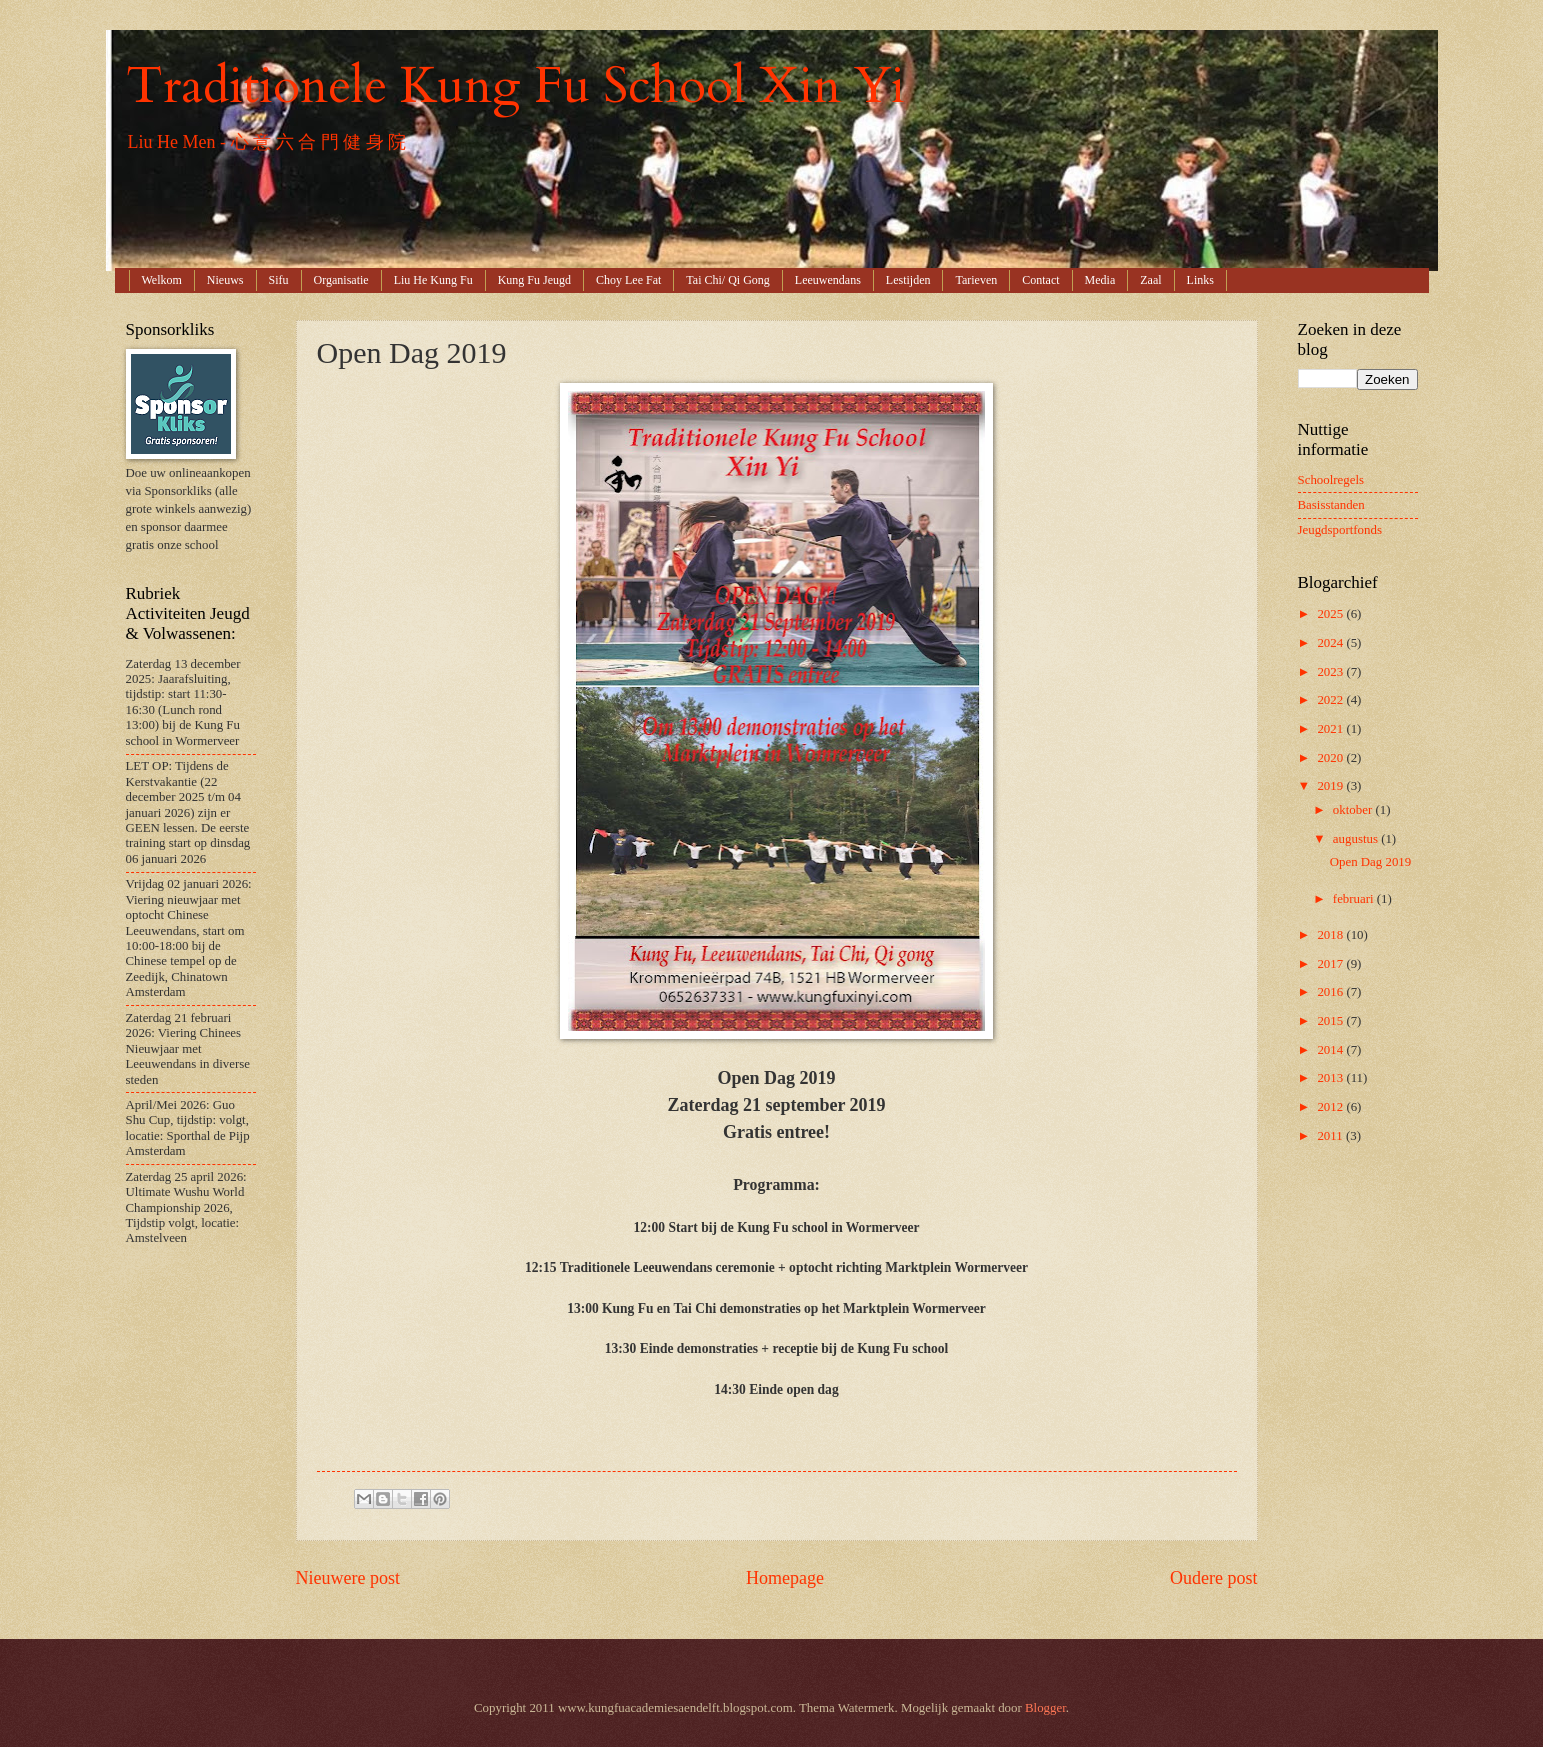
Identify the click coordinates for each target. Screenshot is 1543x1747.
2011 (1331, 1136)
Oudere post (1214, 1578)
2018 (1331, 935)
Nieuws (225, 280)
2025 (1331, 614)
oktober (1354, 810)
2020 (1331, 758)
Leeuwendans (828, 280)
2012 (1331, 1107)
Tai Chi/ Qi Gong (728, 280)
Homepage (785, 1578)
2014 (1331, 1050)
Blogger (1045, 1708)
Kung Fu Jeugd (534, 280)
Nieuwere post (348, 1578)
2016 (1331, 992)
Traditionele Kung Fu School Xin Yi (515, 86)
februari (1355, 899)
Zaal (1150, 280)
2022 (1331, 700)
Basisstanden (1331, 505)
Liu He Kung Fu (433, 280)
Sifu (279, 280)
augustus (1357, 839)
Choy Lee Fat (628, 280)
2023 (1331, 672)
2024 (1331, 643)
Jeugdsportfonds (1340, 530)
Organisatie (341, 280)
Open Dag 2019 (1371, 862)
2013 (1331, 1078)
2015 (1331, 1021)
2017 (1331, 964)
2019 (1331, 786)
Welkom (162, 280)
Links (1200, 280)
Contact (1040, 280)
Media (1100, 280)
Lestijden (908, 280)
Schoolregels (1331, 480)
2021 (1331, 729)
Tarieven (976, 280)
